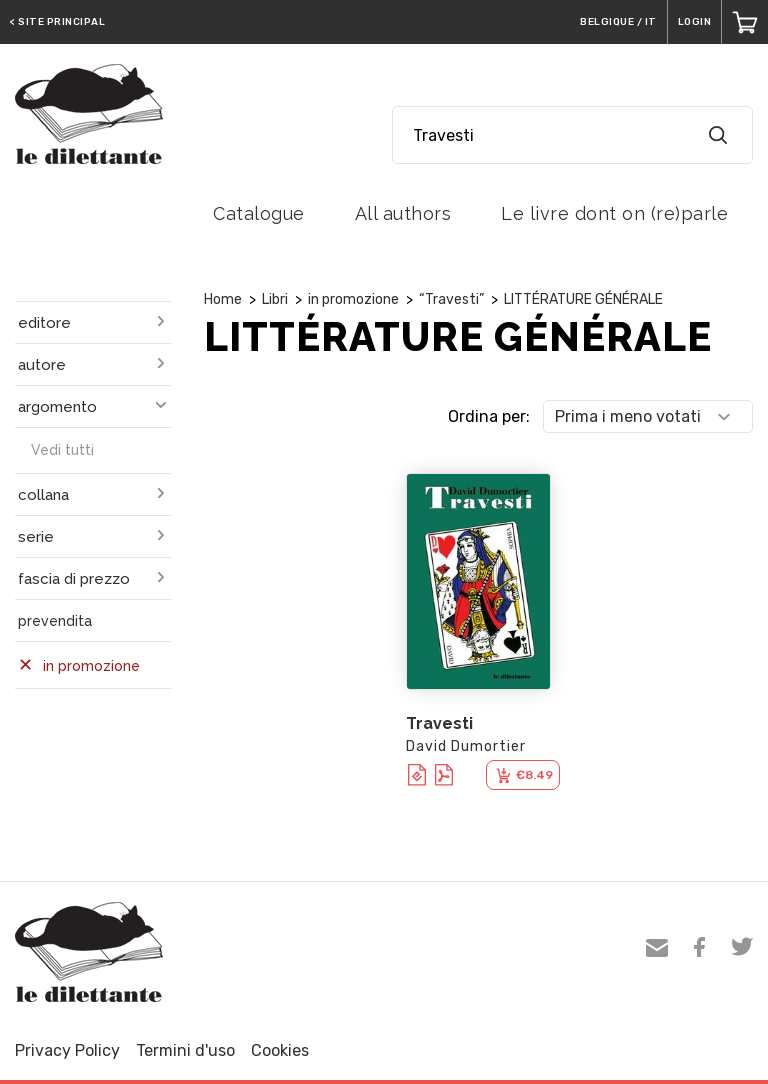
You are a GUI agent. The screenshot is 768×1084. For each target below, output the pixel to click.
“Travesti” (451, 299)
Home (223, 299)
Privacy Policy (67, 1050)
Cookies (280, 1050)
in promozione (353, 299)
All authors (403, 213)
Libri (275, 299)
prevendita (55, 621)
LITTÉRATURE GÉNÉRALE (583, 299)
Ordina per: (489, 416)
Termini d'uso (185, 1050)
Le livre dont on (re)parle (614, 213)
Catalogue (259, 213)
